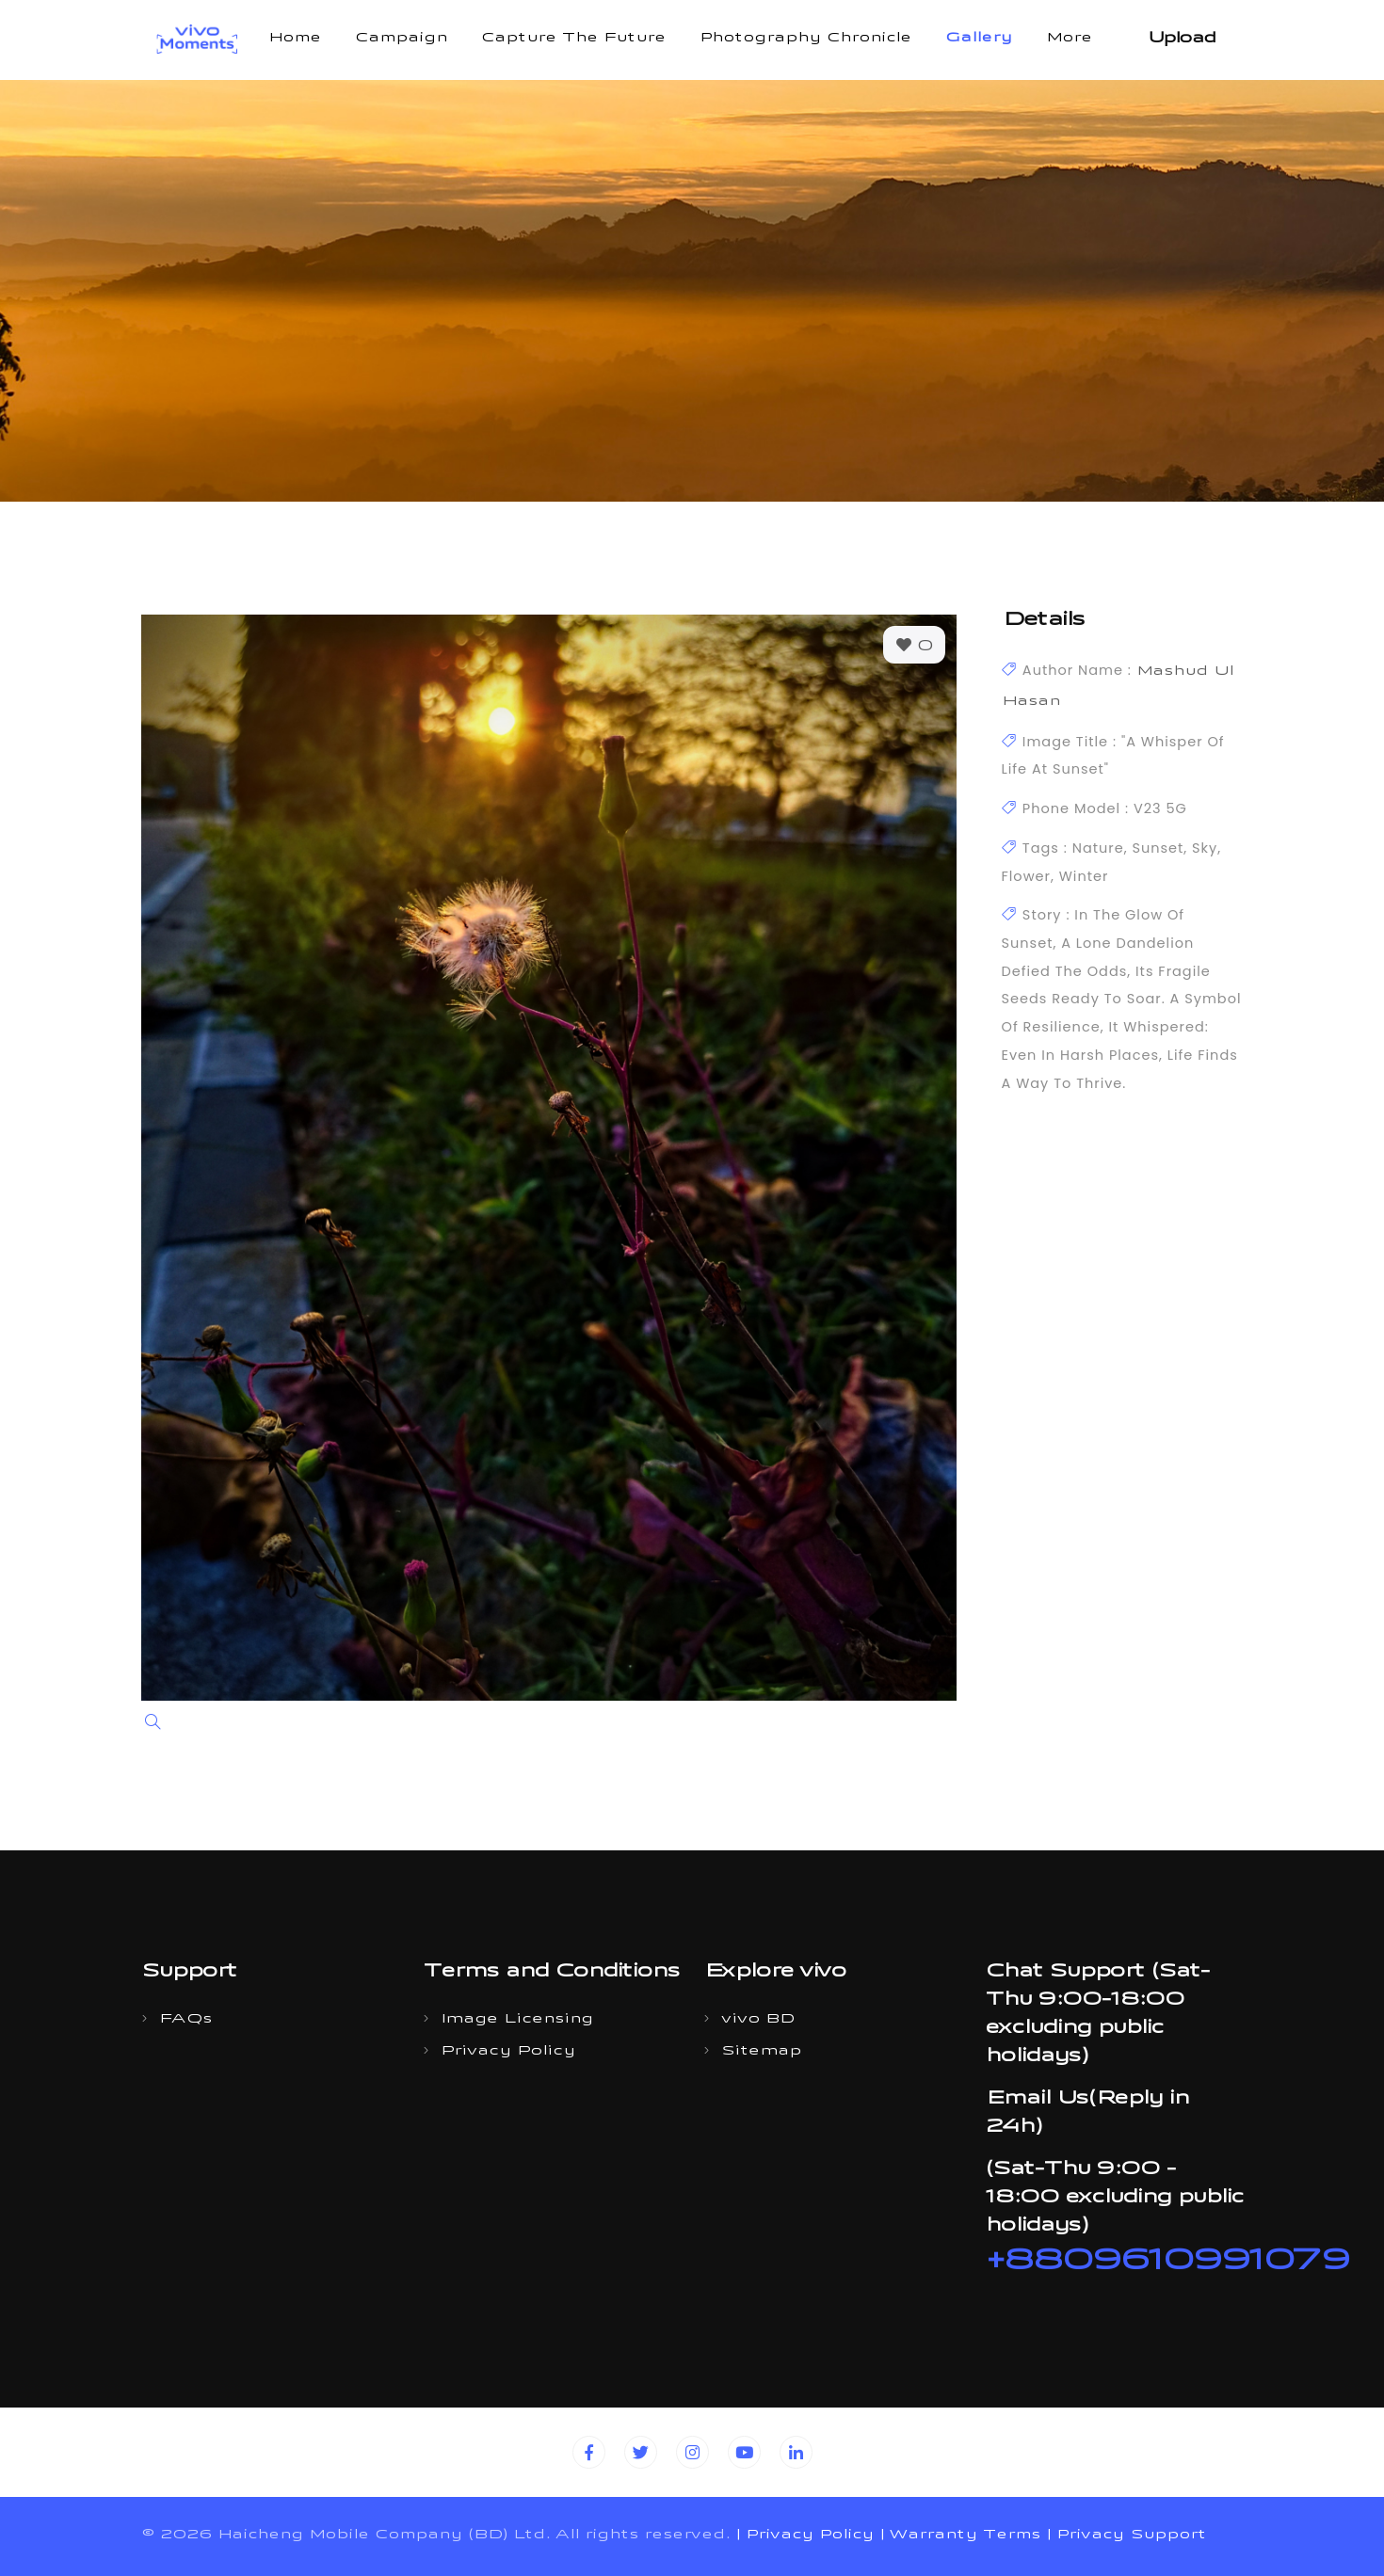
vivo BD (757, 2020)
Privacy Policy (508, 2052)
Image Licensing (517, 2020)
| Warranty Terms (959, 2536)
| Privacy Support (1126, 2536)
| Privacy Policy (804, 2536)
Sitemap (761, 2052)
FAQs (185, 2020)
